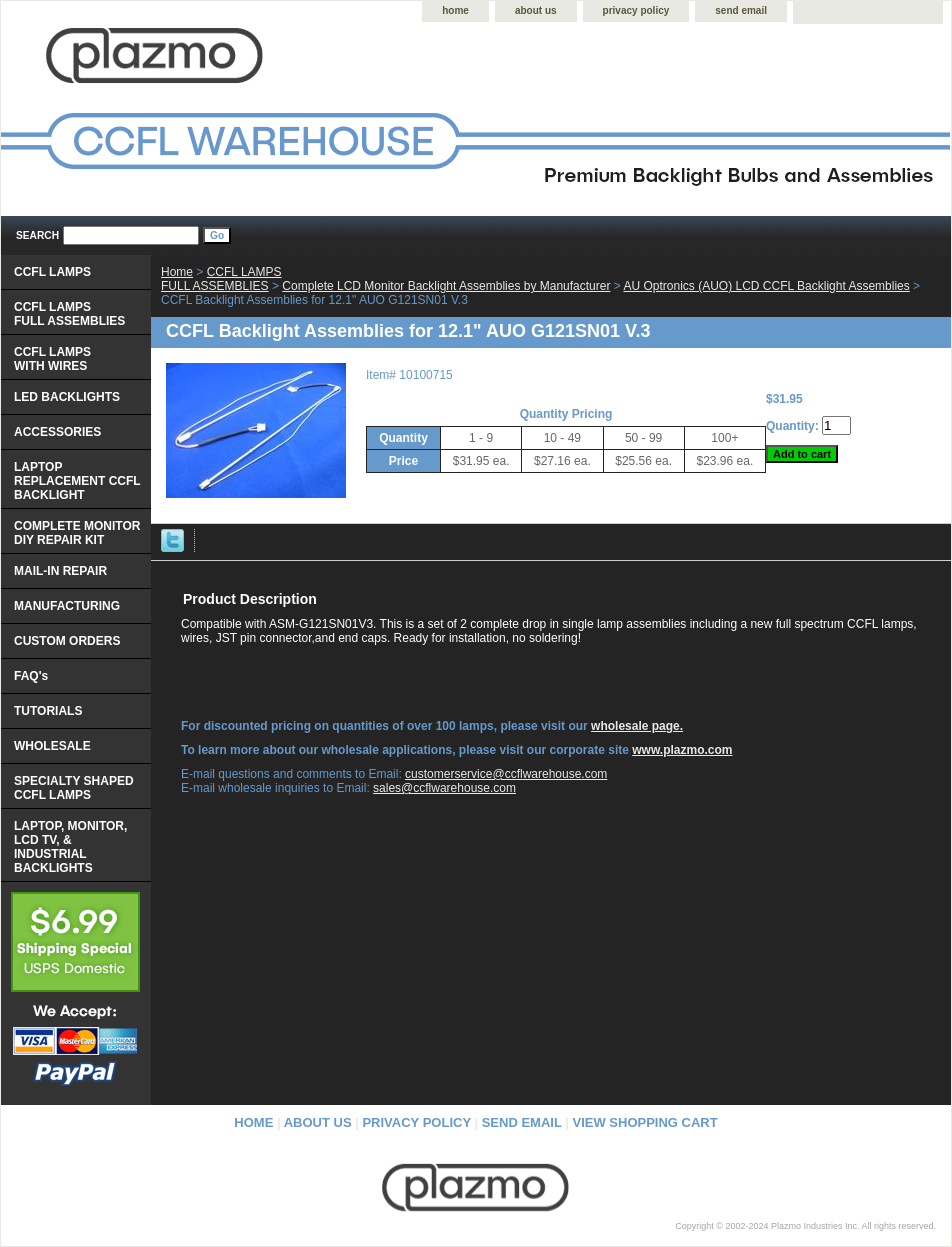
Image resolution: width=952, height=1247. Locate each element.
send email (741, 10)
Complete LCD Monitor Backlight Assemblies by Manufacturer (446, 286)
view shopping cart (645, 1122)
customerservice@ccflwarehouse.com (506, 774)
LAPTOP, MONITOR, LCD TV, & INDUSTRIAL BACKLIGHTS (70, 847)
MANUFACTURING (67, 606)
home (455, 10)
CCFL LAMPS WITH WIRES (52, 359)
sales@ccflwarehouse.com (444, 788)
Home (177, 272)
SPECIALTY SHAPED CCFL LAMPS (74, 788)
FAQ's (31, 676)
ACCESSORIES (57, 432)
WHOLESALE (52, 746)
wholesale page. (637, 726)
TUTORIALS (48, 711)
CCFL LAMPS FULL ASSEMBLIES (221, 279)
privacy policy (636, 10)
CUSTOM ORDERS (67, 641)
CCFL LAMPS (52, 272)
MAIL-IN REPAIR (60, 571)
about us (536, 10)
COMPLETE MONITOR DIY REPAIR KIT (77, 533)
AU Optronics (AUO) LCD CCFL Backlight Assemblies (766, 286)
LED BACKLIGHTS (67, 397)
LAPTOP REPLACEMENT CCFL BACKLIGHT (77, 481)
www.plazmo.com (682, 750)
